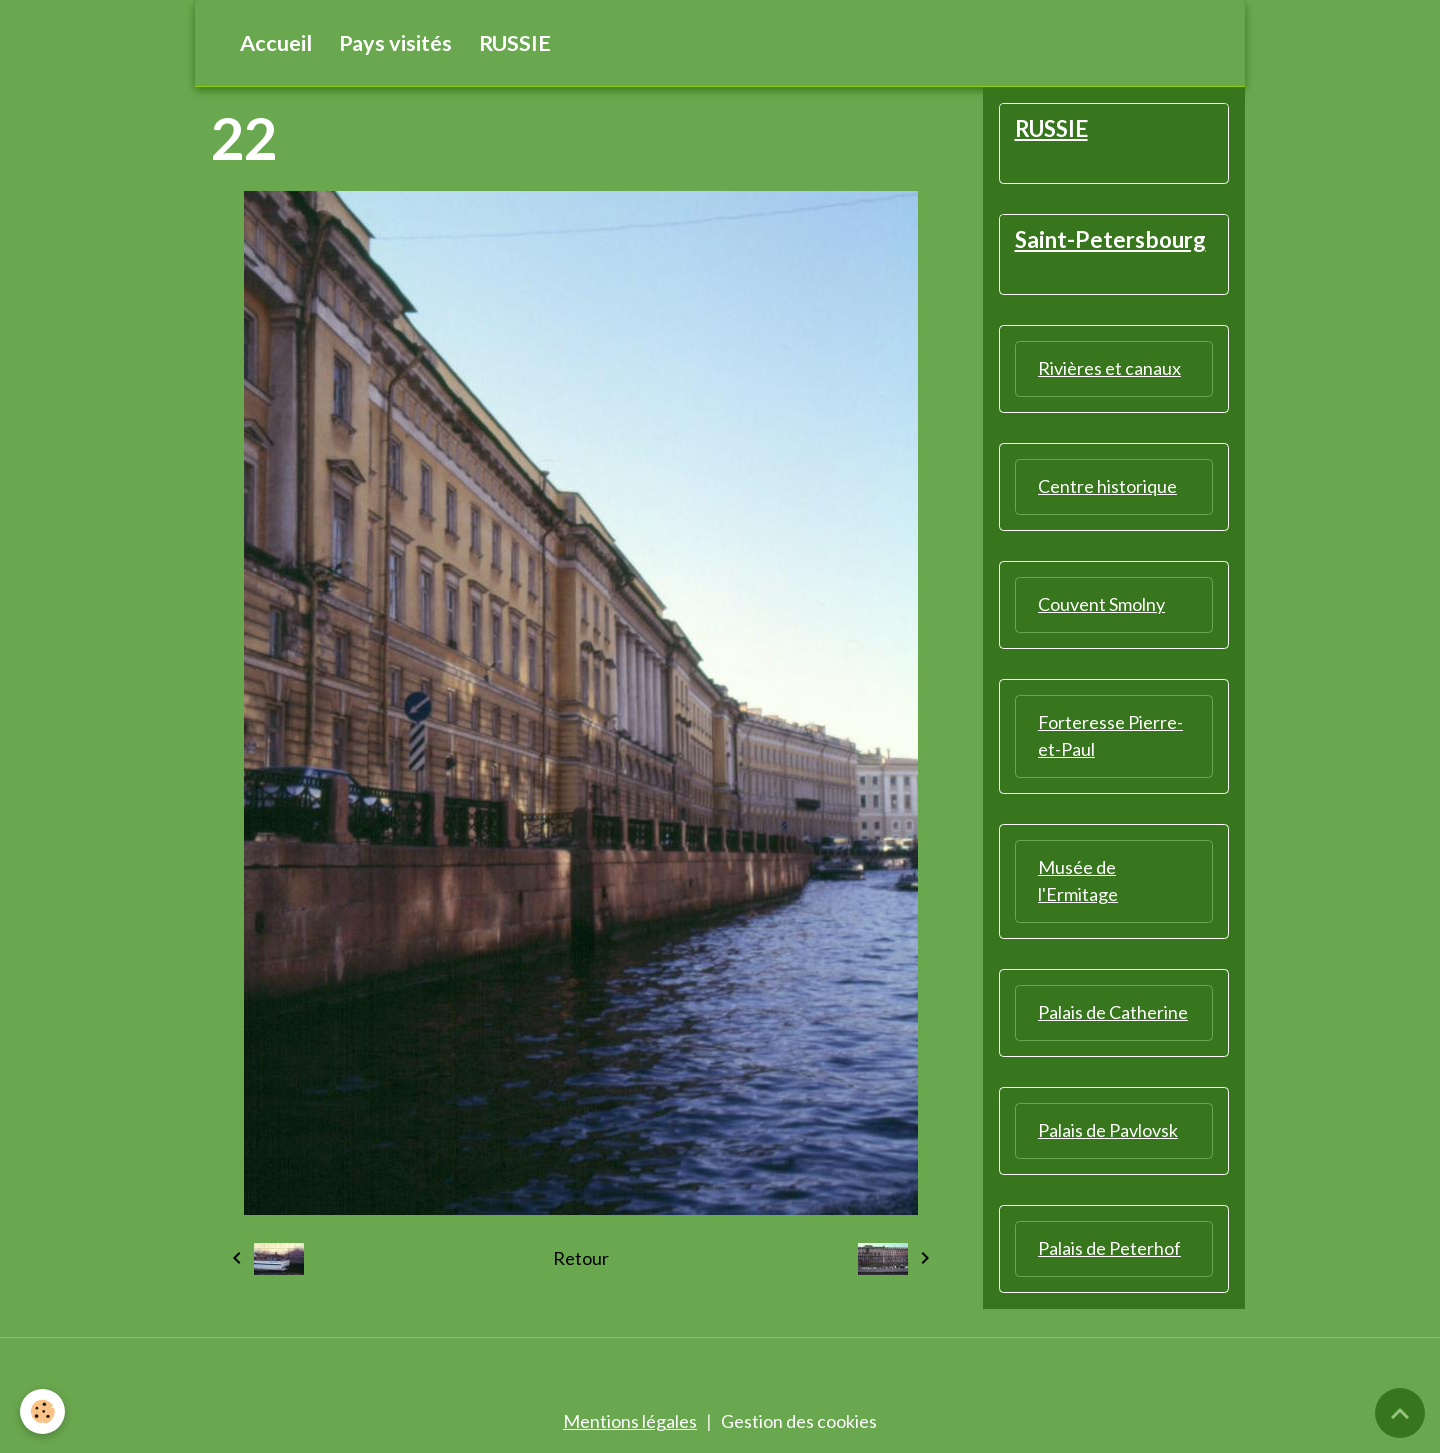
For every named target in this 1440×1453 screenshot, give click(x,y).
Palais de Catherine (1113, 1012)
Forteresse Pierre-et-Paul (1110, 735)
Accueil (276, 43)
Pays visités (395, 43)
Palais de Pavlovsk (1108, 1130)
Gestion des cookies (799, 1421)
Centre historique (1107, 486)
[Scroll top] (1400, 1413)
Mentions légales (630, 1421)
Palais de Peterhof (1109, 1248)
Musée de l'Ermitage (1078, 880)
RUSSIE (515, 43)
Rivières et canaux (1109, 368)
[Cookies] (42, 1411)
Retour (581, 1258)
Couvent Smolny (1101, 604)
